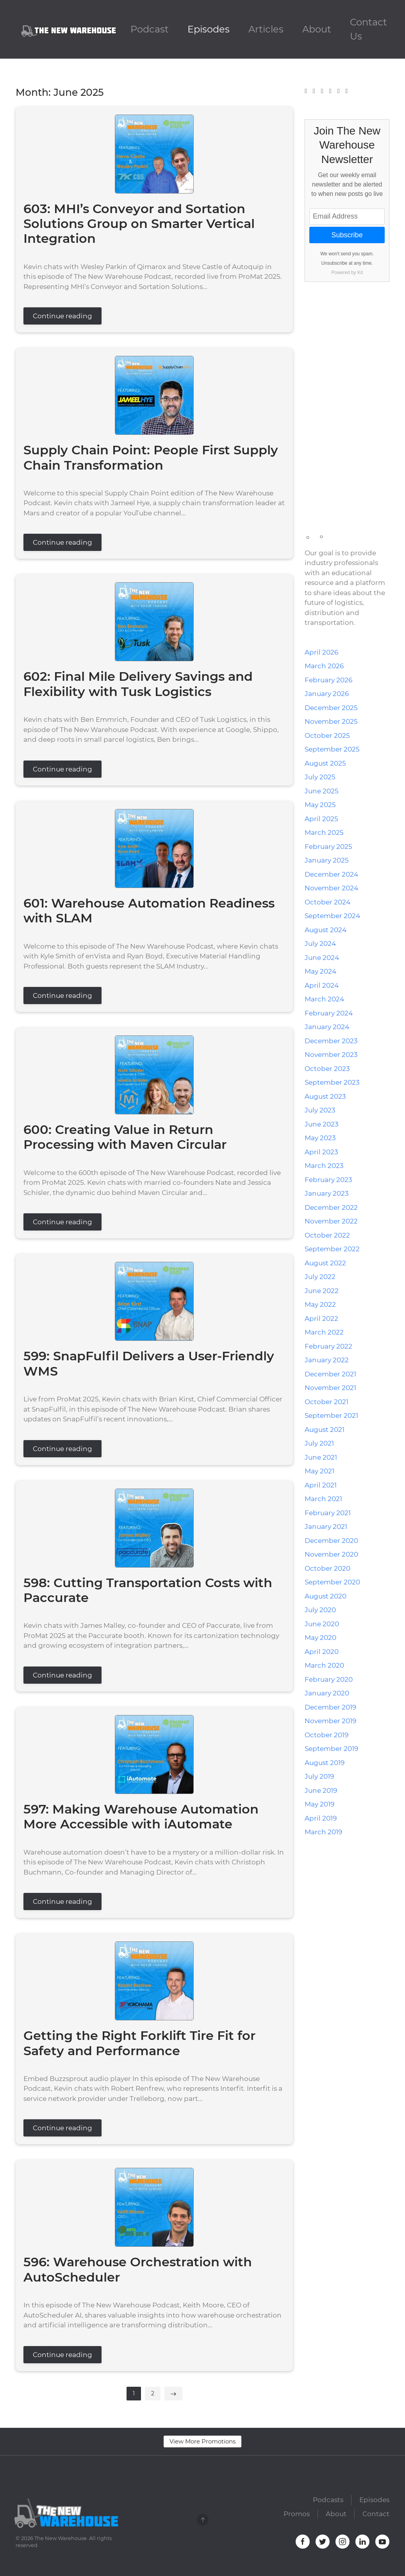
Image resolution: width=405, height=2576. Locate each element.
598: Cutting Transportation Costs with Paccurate (147, 1590)
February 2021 (328, 1513)
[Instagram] (322, 91)
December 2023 (331, 1041)
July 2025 (320, 777)
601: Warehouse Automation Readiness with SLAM (149, 910)
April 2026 (321, 652)
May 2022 (320, 1304)
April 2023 (321, 1152)
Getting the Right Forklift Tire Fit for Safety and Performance (139, 2043)
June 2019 (321, 1790)
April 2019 (321, 1818)
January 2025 (327, 860)
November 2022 (331, 1221)
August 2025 (325, 763)
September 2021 (331, 1415)
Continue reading (62, 316)
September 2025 (332, 749)
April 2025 (321, 819)
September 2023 (332, 1082)
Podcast (149, 29)
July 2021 (319, 1443)
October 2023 (327, 1069)
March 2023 (324, 1166)
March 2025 (324, 832)
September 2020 (332, 1582)
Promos (297, 2516)
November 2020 (331, 1554)
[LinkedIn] (330, 91)
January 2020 (327, 1693)
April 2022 (321, 1318)
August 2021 (324, 1429)
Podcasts (328, 2502)
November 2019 (330, 1721)
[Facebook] (306, 91)
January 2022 (327, 1360)
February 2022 (328, 1346)
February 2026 (328, 680)
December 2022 (331, 1207)
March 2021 (323, 1499)
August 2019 (324, 1763)
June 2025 (322, 791)
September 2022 (332, 1249)
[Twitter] (314, 91)
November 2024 (331, 888)
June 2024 (322, 958)
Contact (375, 2516)
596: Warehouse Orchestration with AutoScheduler (137, 2269)
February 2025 (328, 846)
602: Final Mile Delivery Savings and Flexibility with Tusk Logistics (138, 684)
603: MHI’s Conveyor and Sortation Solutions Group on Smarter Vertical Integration (139, 223)
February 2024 (329, 1013)
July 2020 (320, 1610)
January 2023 (327, 1193)
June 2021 (321, 1457)
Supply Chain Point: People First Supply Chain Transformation (150, 457)
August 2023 (325, 1096)
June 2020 (322, 1624)
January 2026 (327, 694)
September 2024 (332, 916)
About (316, 29)
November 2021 (330, 1388)
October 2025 (327, 735)
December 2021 (330, 1374)
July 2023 (320, 1110)
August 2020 (325, 1596)
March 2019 (323, 1832)
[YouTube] (338, 91)
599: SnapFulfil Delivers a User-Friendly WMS (148, 1363)
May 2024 (320, 971)
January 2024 (327, 1027)
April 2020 (322, 1652)
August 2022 (325, 1263)
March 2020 (324, 1665)
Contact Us (368, 29)
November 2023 (331, 1054)
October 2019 (326, 1735)
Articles (266, 29)
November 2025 (331, 721)
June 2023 (322, 1124)
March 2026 (324, 666)
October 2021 (326, 1402)
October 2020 (327, 1568)
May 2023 (320, 1138)
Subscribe (347, 235)
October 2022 (327, 1235)
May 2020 (320, 1637)
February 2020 (329, 1679)
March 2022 (324, 1332)
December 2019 (330, 1707)
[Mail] (346, 91)
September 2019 (331, 1749)
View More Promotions (202, 2441)
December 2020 (331, 1541)
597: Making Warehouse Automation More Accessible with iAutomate (141, 1816)
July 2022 (320, 1277)
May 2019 (319, 1804)
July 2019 (319, 1776)
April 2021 (321, 1485)
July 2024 (320, 943)
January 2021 (326, 1526)
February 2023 (328, 1180)
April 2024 (322, 985)
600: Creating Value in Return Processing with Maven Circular (125, 1137)
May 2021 (319, 1471)
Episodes (208, 29)
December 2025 (331, 708)
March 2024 (324, 999)
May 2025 (320, 805)
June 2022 (322, 1291)
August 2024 (325, 930)
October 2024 (327, 902)
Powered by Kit (347, 272)
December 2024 (331, 874)
